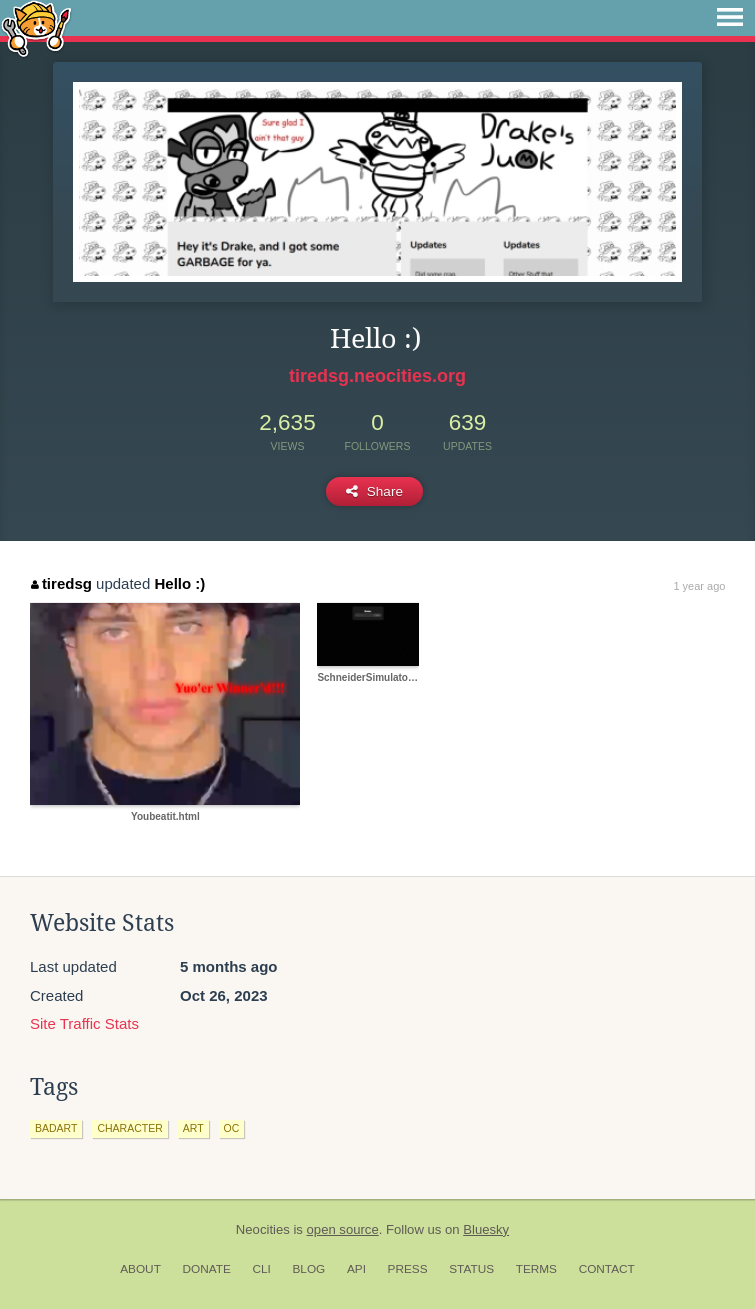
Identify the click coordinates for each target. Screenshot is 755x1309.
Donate (207, 1269)
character (129, 1128)
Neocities (263, 1229)
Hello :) (179, 583)
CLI (261, 1269)
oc (232, 1128)
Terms (536, 1269)
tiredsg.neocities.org (377, 376)
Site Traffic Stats (84, 1023)
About (140, 1269)
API (356, 1269)
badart (56, 1128)
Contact (607, 1269)
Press (408, 1269)
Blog (308, 1269)
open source (343, 1229)
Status (471, 1269)
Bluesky (486, 1229)
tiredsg (61, 583)
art (193, 1128)
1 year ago (699, 586)
